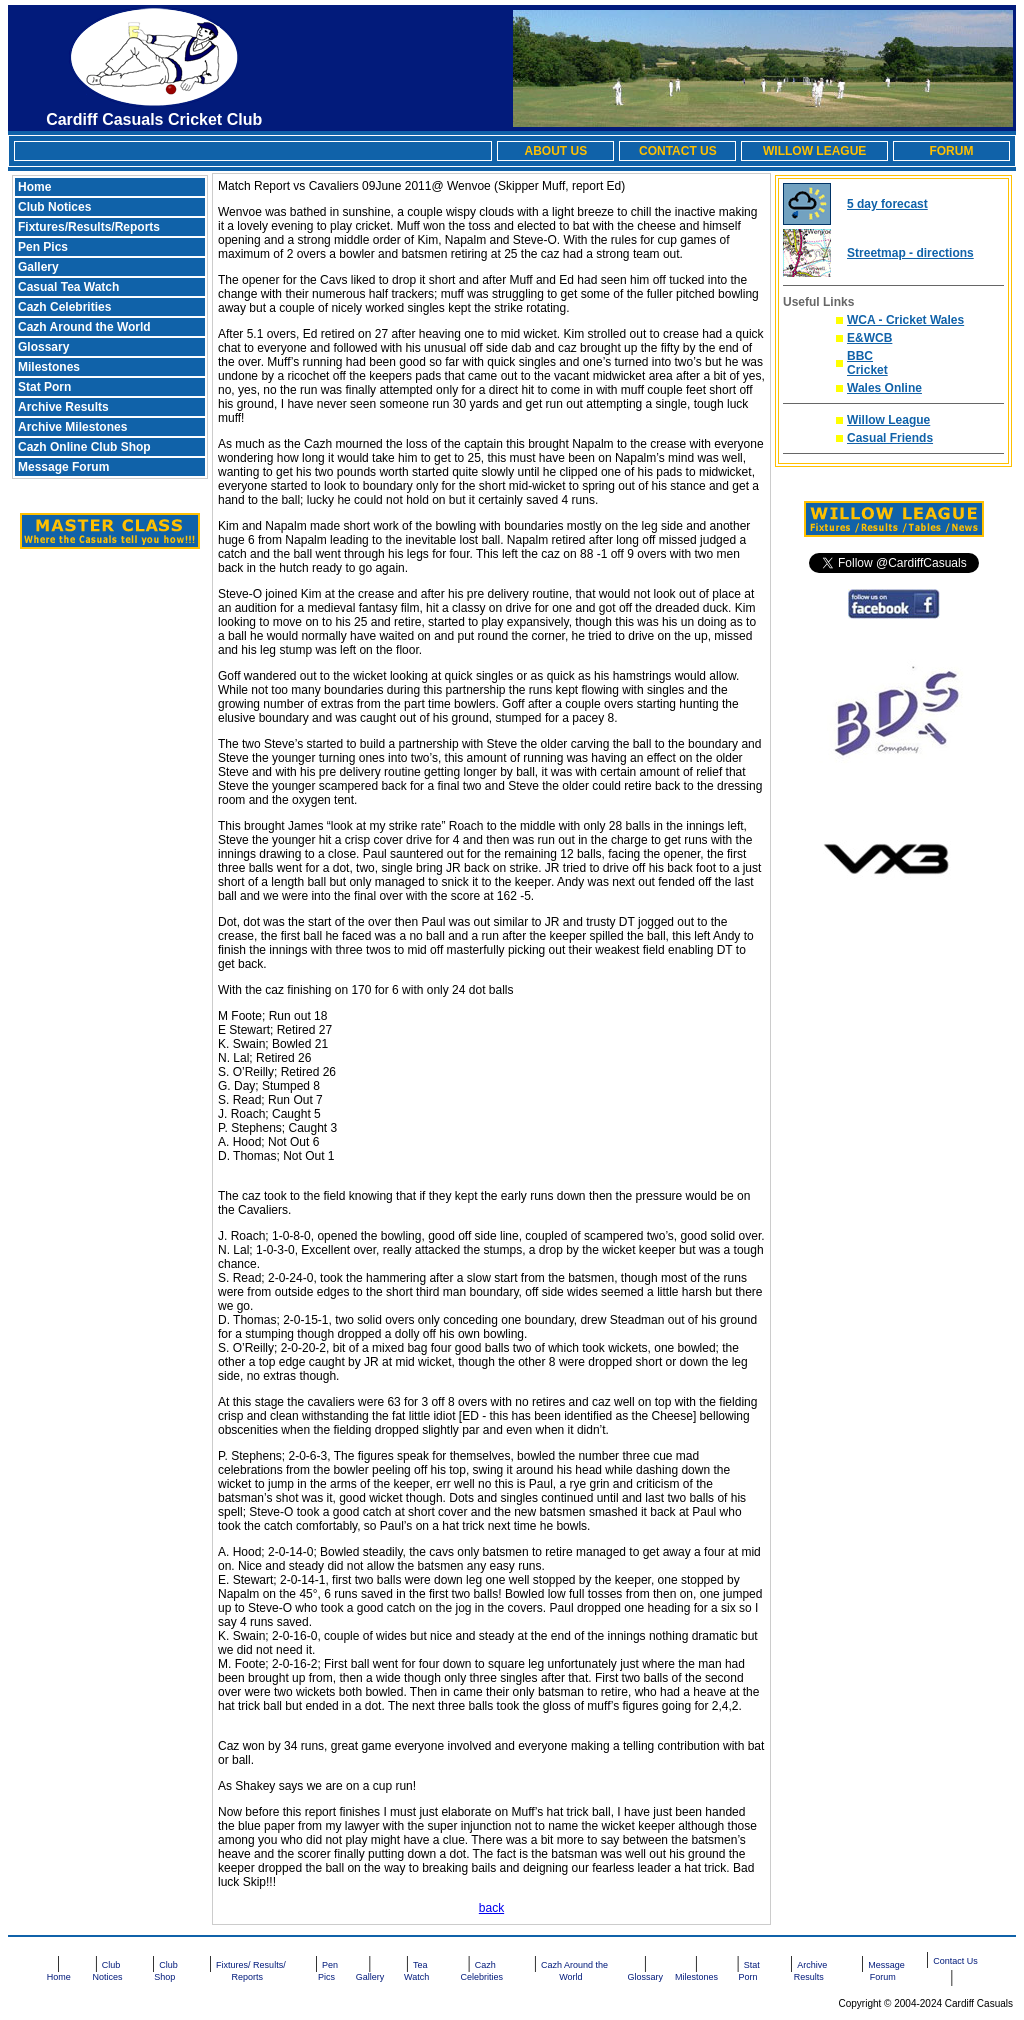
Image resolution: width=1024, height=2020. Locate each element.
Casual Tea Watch (68, 287)
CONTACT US (678, 151)
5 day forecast (887, 204)
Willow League (888, 420)
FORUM (951, 151)
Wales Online (884, 388)
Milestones (49, 367)
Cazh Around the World (84, 327)
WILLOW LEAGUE (814, 151)
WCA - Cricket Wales (905, 320)
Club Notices (54, 207)
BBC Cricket (867, 363)
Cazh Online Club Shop (84, 447)
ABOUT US (555, 151)
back (491, 1908)
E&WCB (869, 338)
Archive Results (63, 407)
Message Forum (63, 467)
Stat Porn (44, 387)
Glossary (43, 347)
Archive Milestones (72, 427)
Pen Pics (43, 247)
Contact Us (955, 1961)
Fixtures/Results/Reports (89, 227)
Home (34, 187)
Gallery (38, 267)
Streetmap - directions (910, 253)
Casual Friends (890, 438)
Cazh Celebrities (64, 307)
